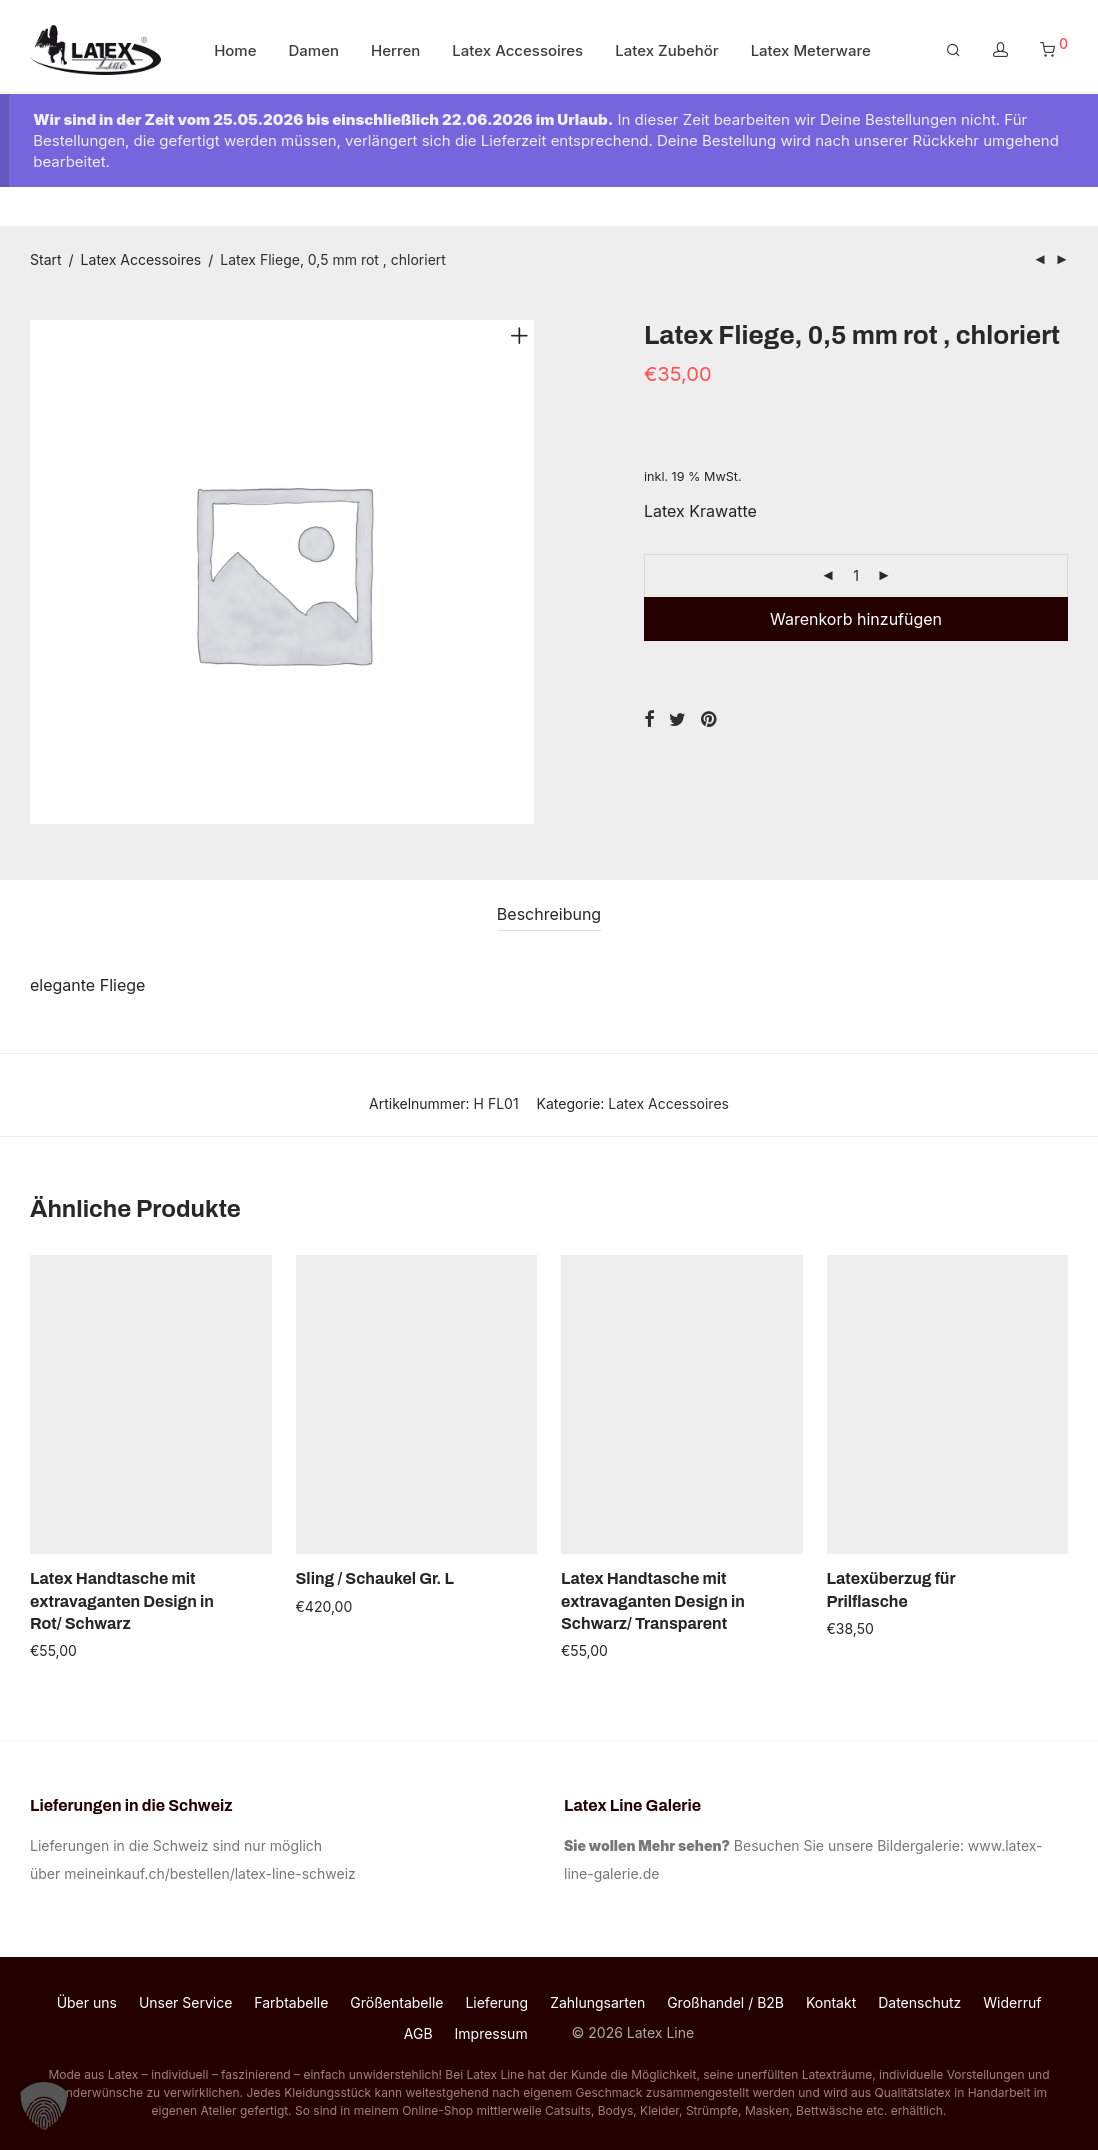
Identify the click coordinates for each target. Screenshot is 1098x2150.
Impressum (491, 2033)
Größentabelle (396, 2002)
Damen (314, 52)
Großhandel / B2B (725, 2002)
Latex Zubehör (666, 52)
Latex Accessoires (517, 52)
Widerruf (1012, 2002)
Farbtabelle (291, 2002)
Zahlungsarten (597, 2002)
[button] (44, 2106)
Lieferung (496, 2002)
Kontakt (831, 2002)
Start (46, 259)
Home (235, 52)
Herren (395, 52)
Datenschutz (919, 2002)
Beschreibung (549, 914)
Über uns (87, 2002)
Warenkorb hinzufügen (856, 619)
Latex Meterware (811, 52)
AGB (418, 2033)
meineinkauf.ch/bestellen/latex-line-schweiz (213, 1873)
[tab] (549, 914)
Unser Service (186, 2002)
